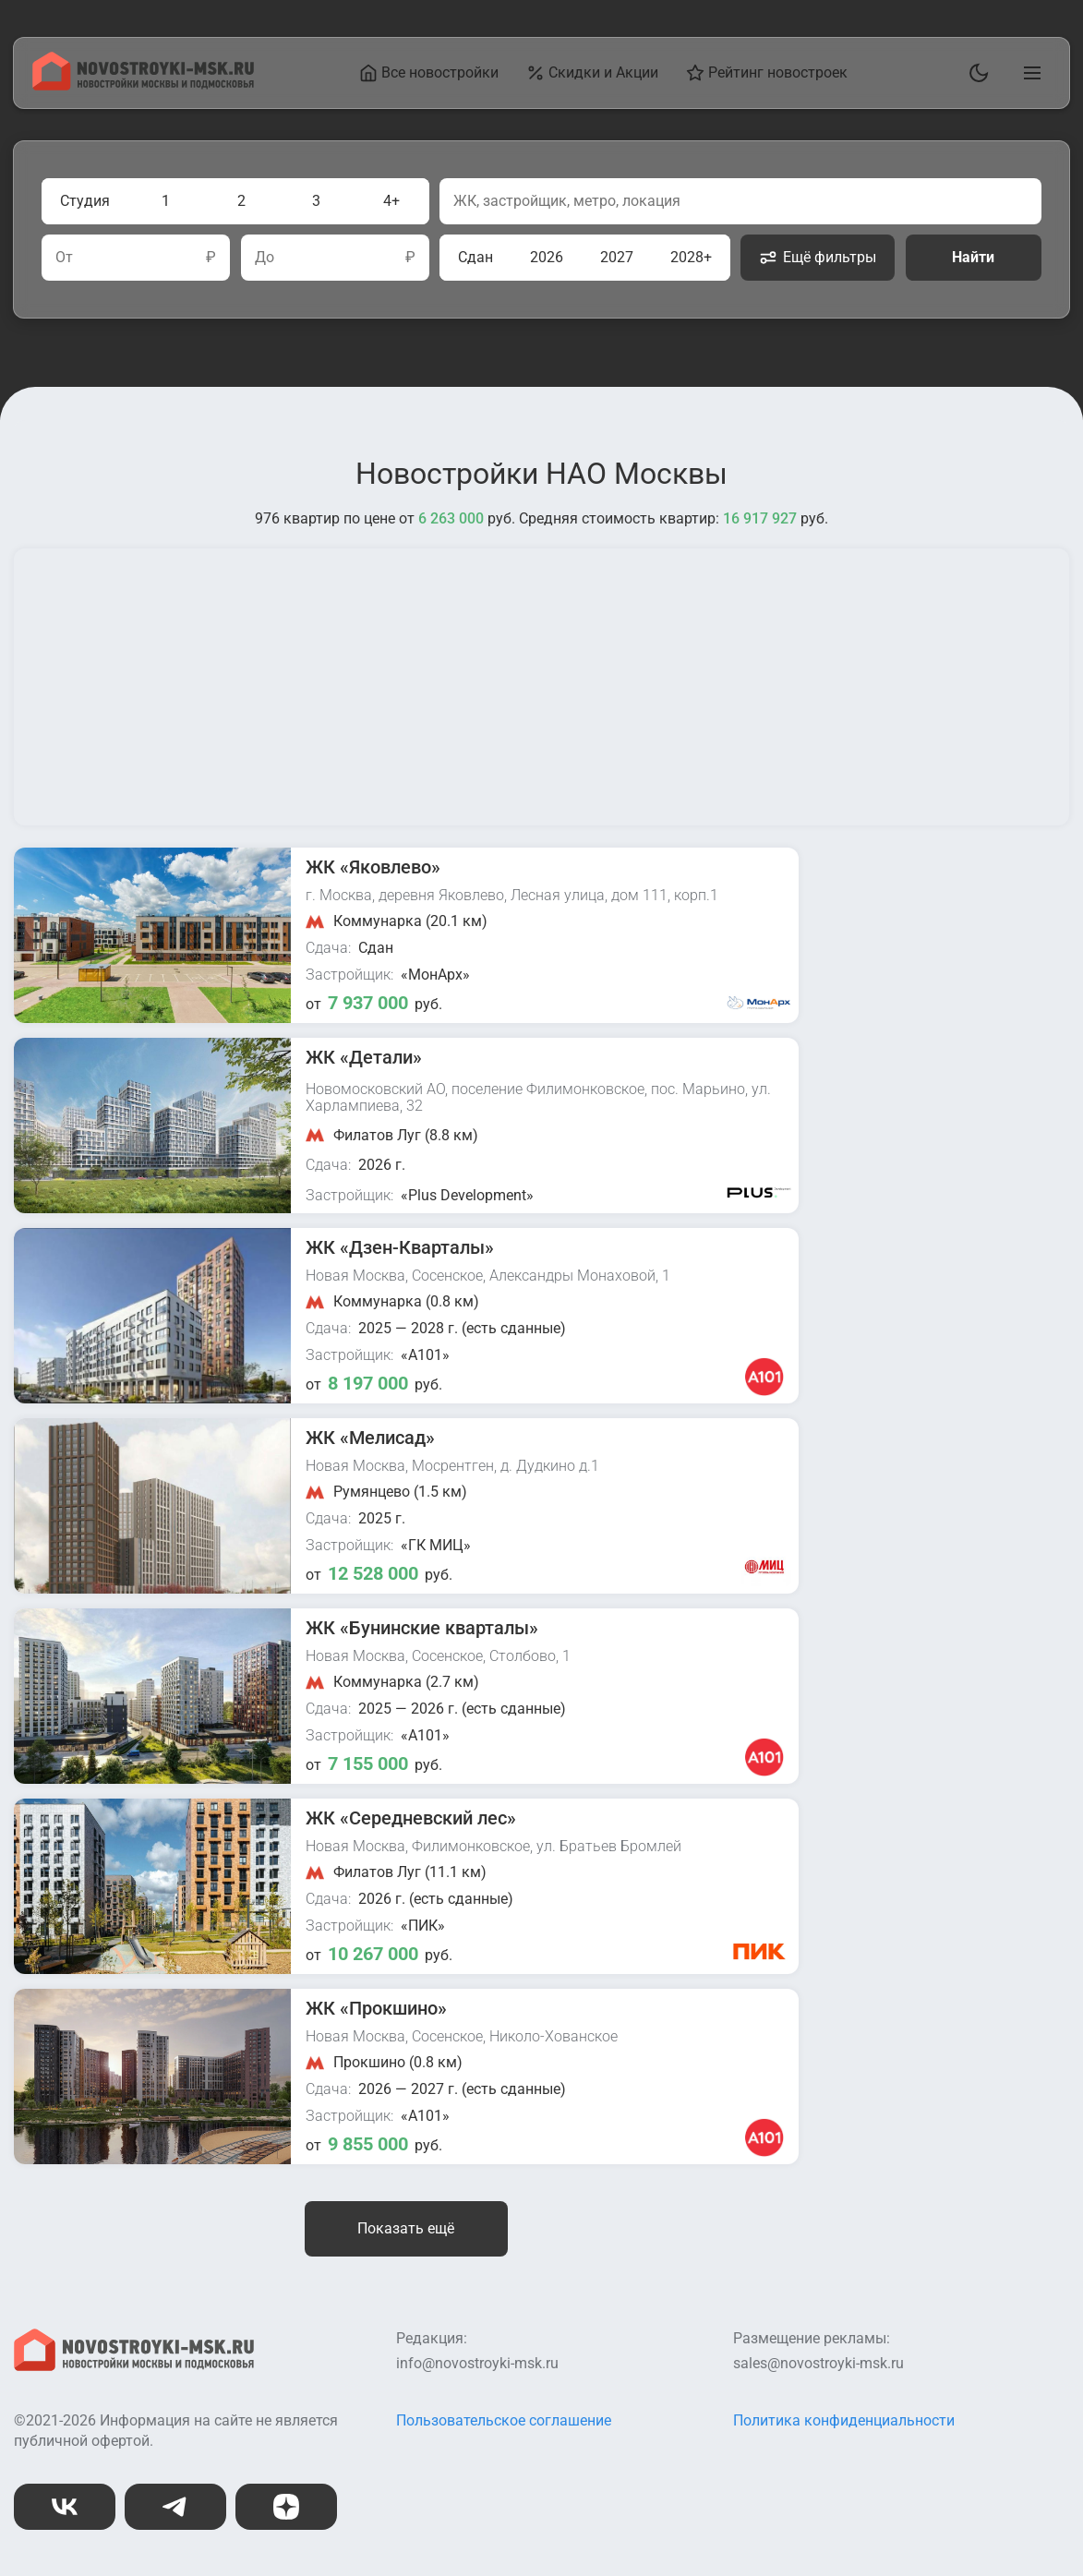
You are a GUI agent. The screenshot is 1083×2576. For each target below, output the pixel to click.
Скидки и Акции (592, 73)
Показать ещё (405, 2228)
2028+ (691, 257)
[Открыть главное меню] (1028, 73)
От (64, 257)
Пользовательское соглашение (503, 2420)
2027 (616, 257)
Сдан (475, 257)
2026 (546, 257)
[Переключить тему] (975, 73)
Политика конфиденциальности (844, 2420)
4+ (391, 201)
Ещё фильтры (817, 257)
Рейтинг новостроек (767, 73)
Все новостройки (429, 73)
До (264, 257)
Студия (85, 201)
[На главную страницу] (143, 85)
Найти (973, 257)
